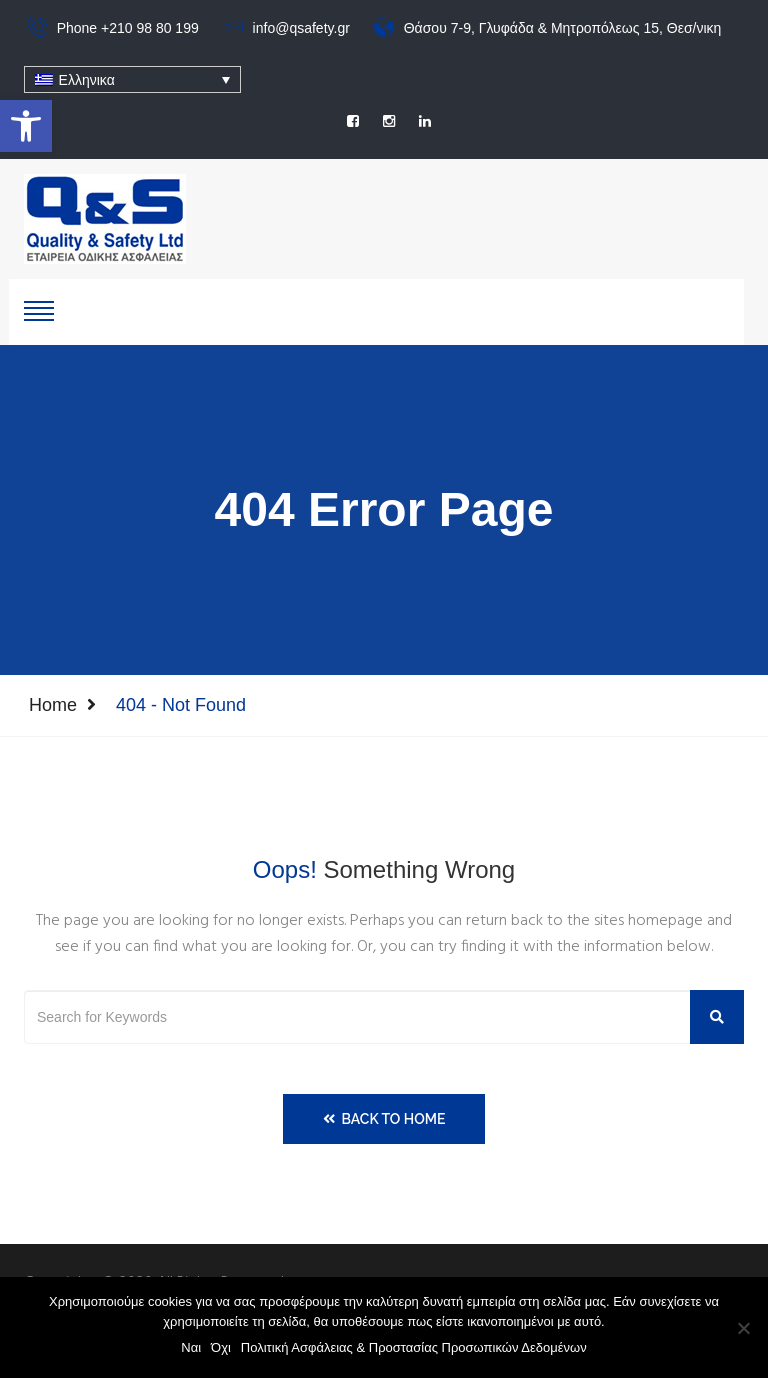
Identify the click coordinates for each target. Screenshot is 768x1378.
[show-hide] (39, 309)
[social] (353, 121)
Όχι (221, 1347)
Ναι (191, 1347)
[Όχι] (743, 1328)
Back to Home (384, 1119)
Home (53, 705)
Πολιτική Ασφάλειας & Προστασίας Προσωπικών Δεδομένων (414, 1347)
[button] (26, 126)
